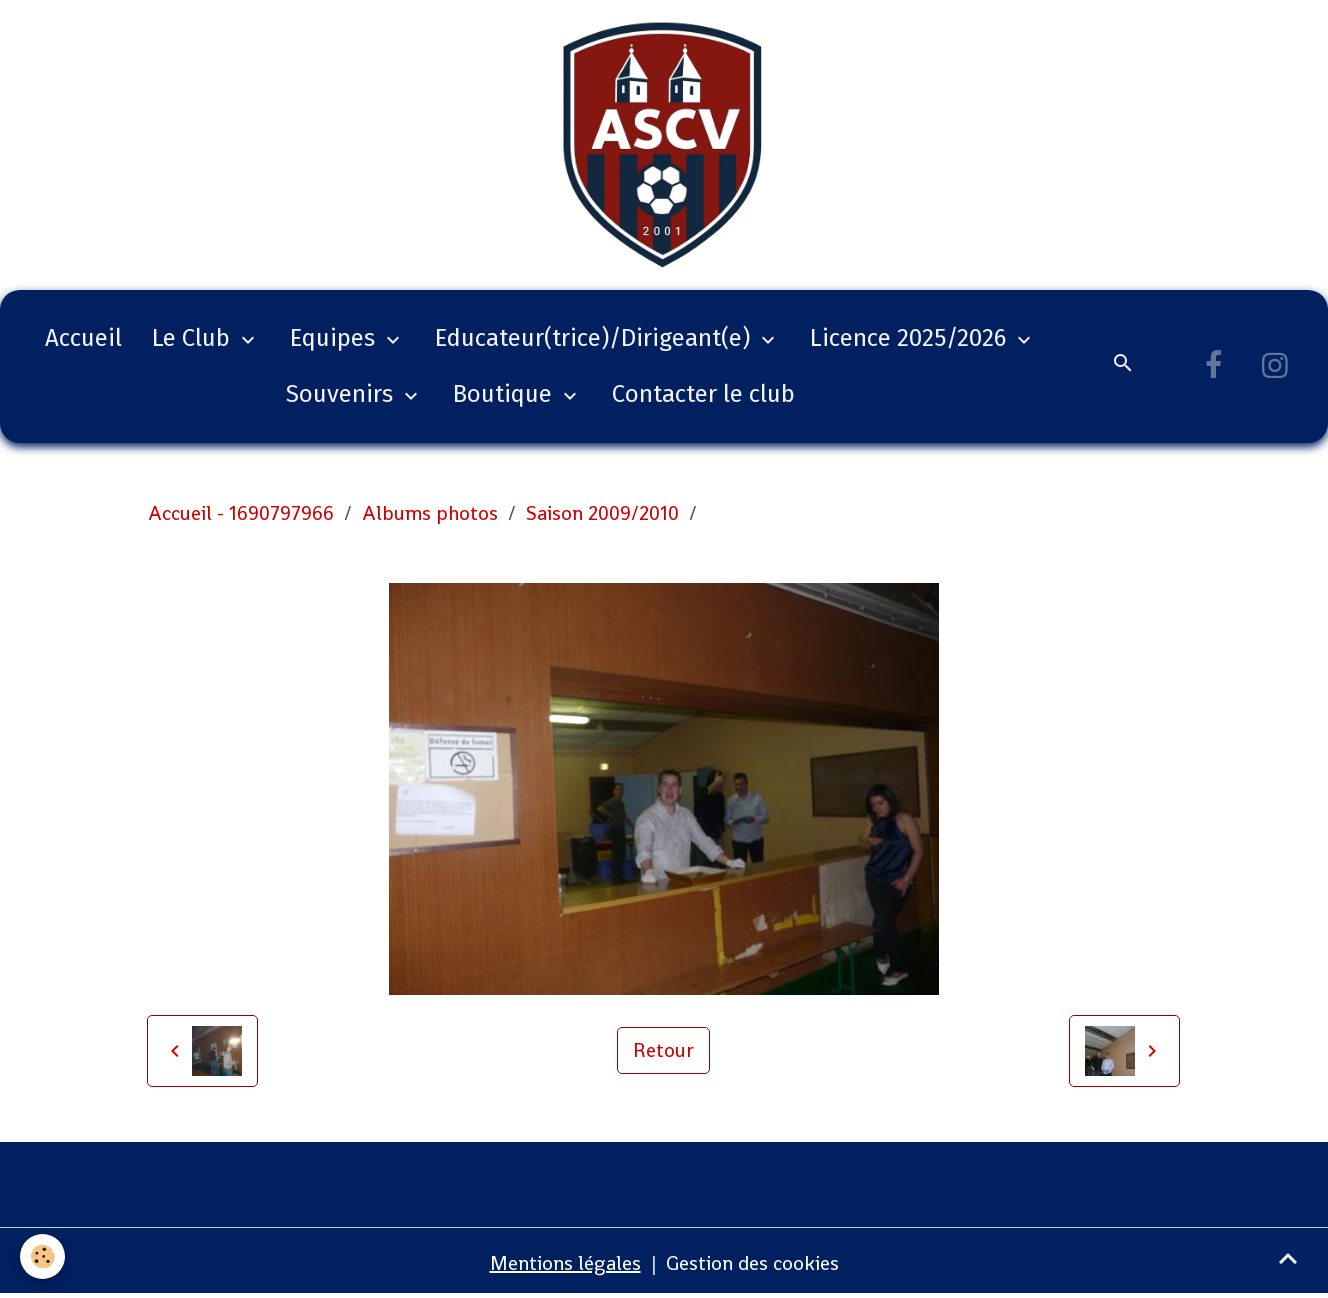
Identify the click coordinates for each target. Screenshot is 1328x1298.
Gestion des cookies (752, 1263)
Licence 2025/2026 (911, 338)
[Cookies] (42, 1256)
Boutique (505, 394)
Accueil (83, 338)
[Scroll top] (1288, 1258)
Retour (663, 1050)
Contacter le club (703, 394)
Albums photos (430, 513)
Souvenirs (342, 394)
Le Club (194, 338)
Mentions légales (565, 1263)
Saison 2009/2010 (602, 513)
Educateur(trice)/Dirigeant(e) (595, 338)
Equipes (335, 338)
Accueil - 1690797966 (241, 513)
